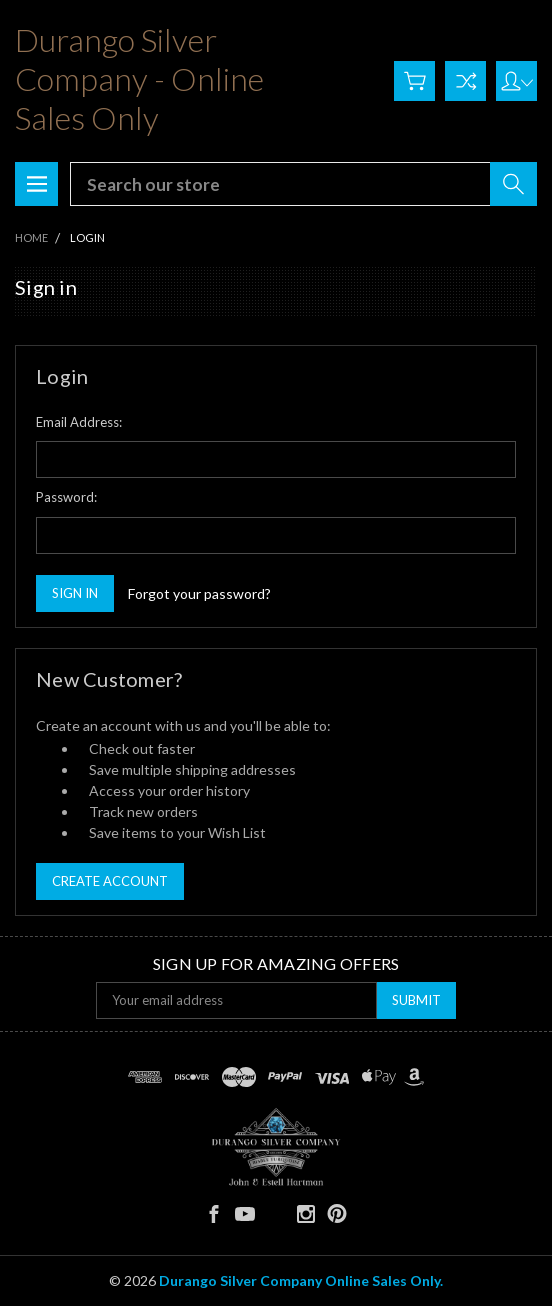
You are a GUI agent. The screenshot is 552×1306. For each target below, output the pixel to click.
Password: (66, 497)
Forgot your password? (199, 593)
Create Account (110, 881)
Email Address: (79, 422)
